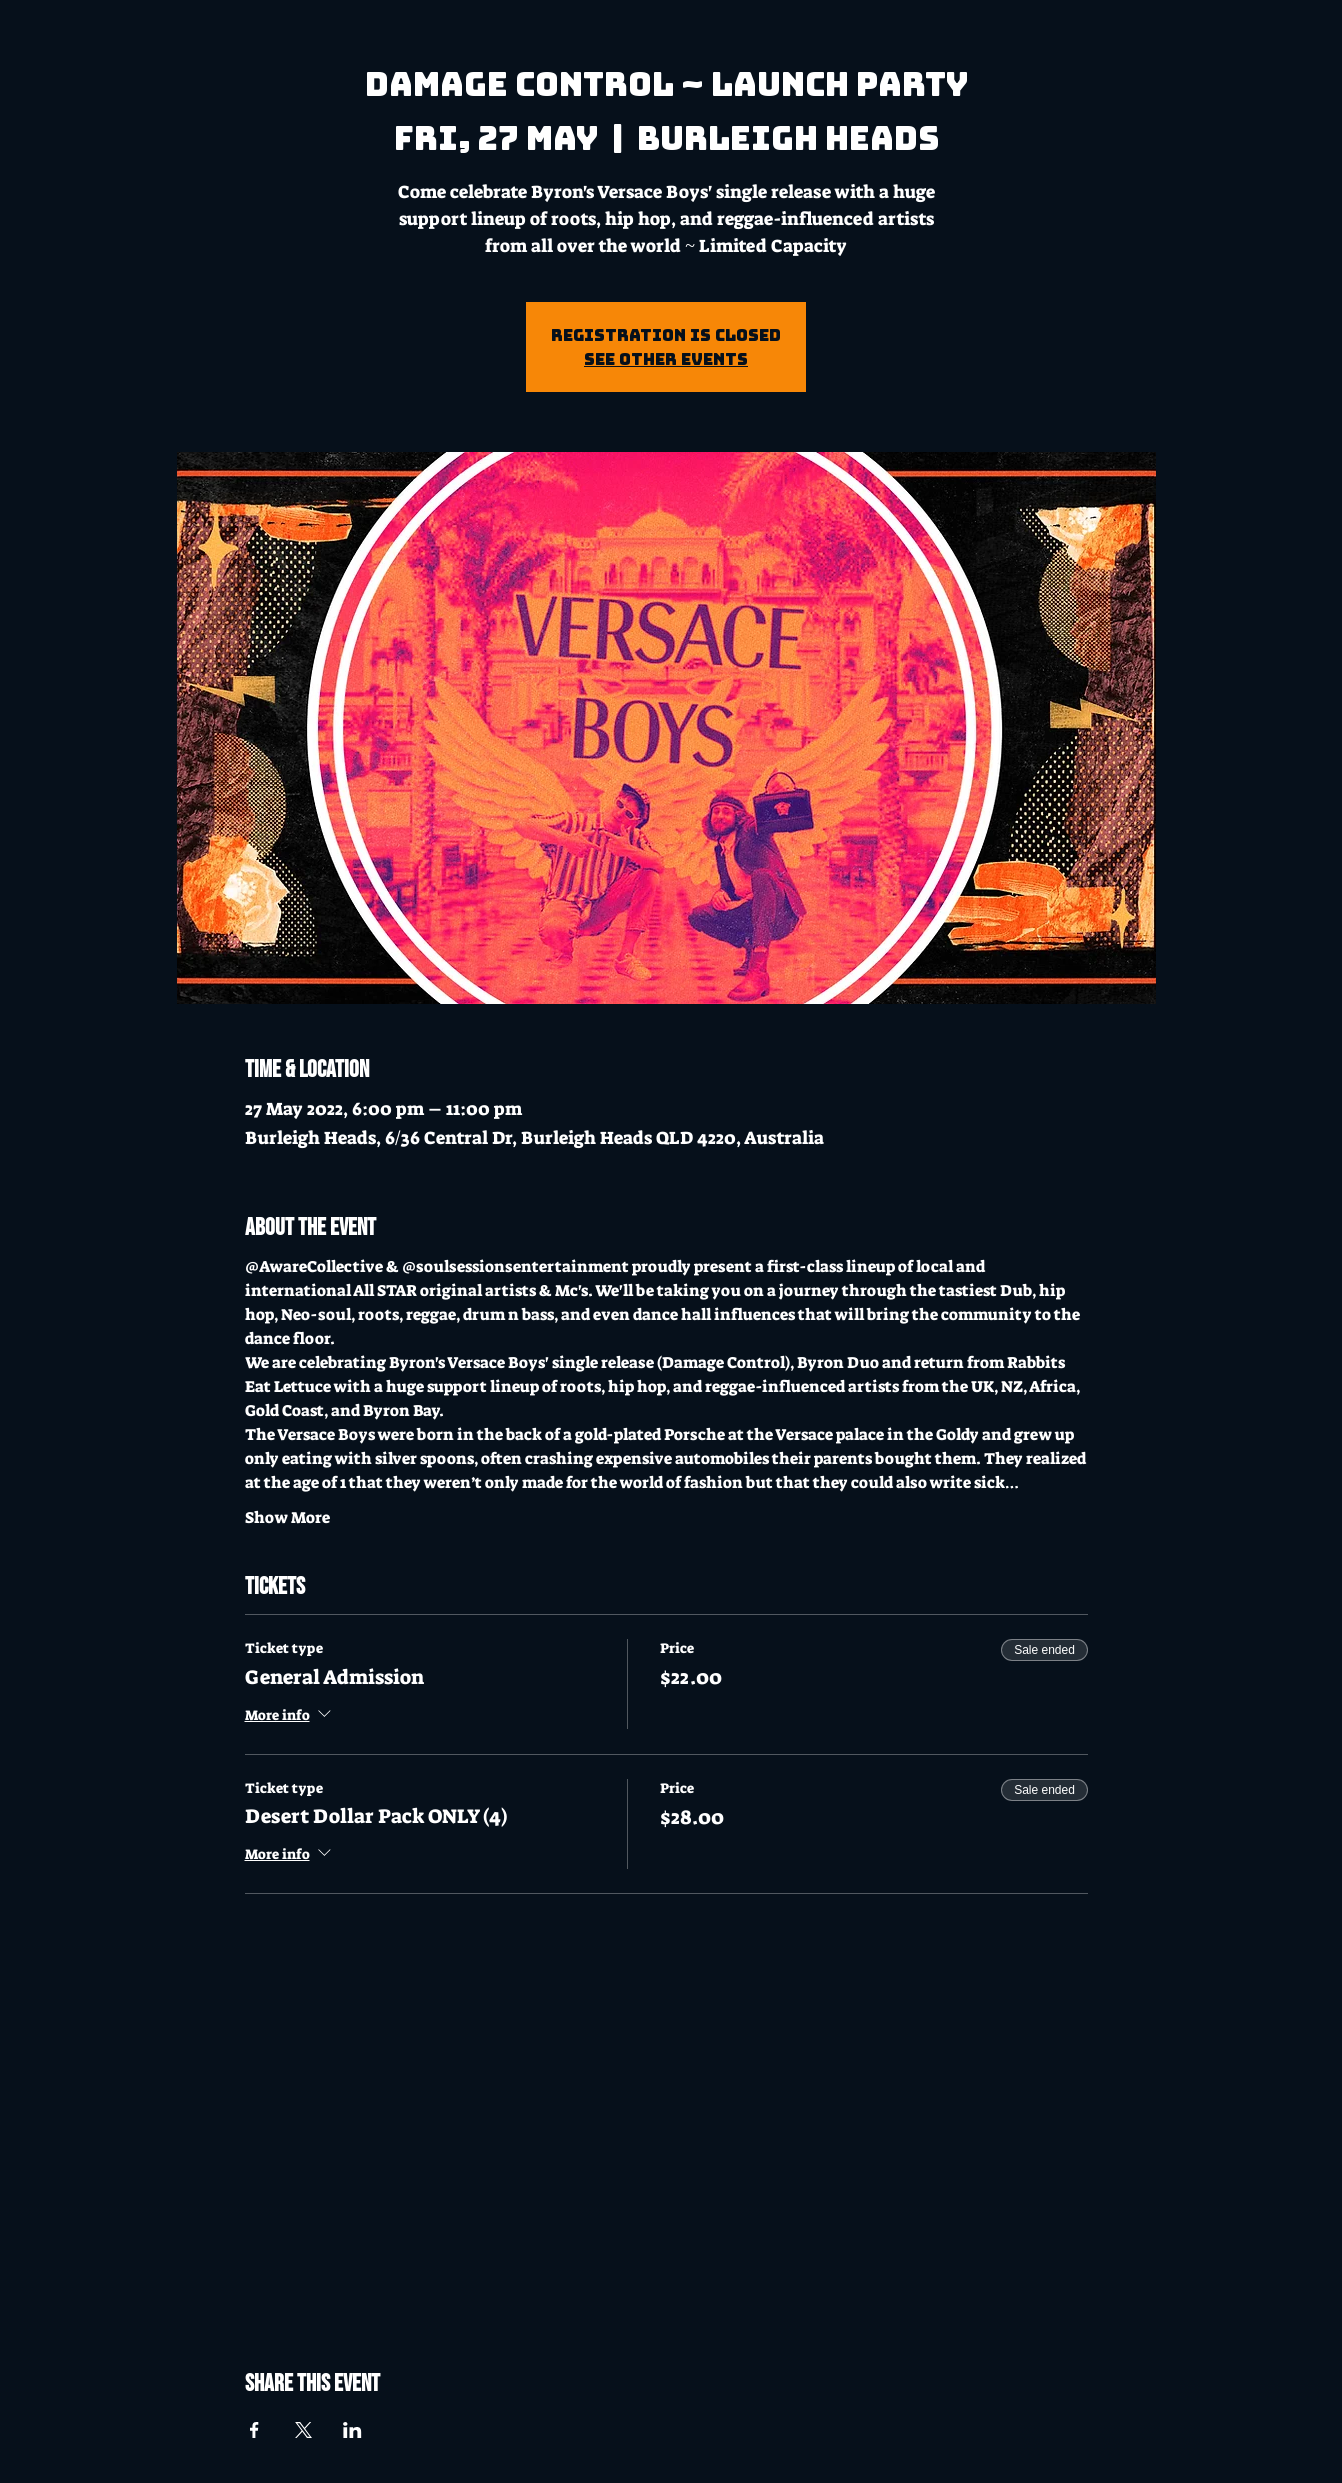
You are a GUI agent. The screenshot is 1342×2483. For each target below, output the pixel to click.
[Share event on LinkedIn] (352, 2430)
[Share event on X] (303, 2430)
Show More (287, 1517)
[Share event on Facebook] (254, 2430)
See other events (666, 359)
